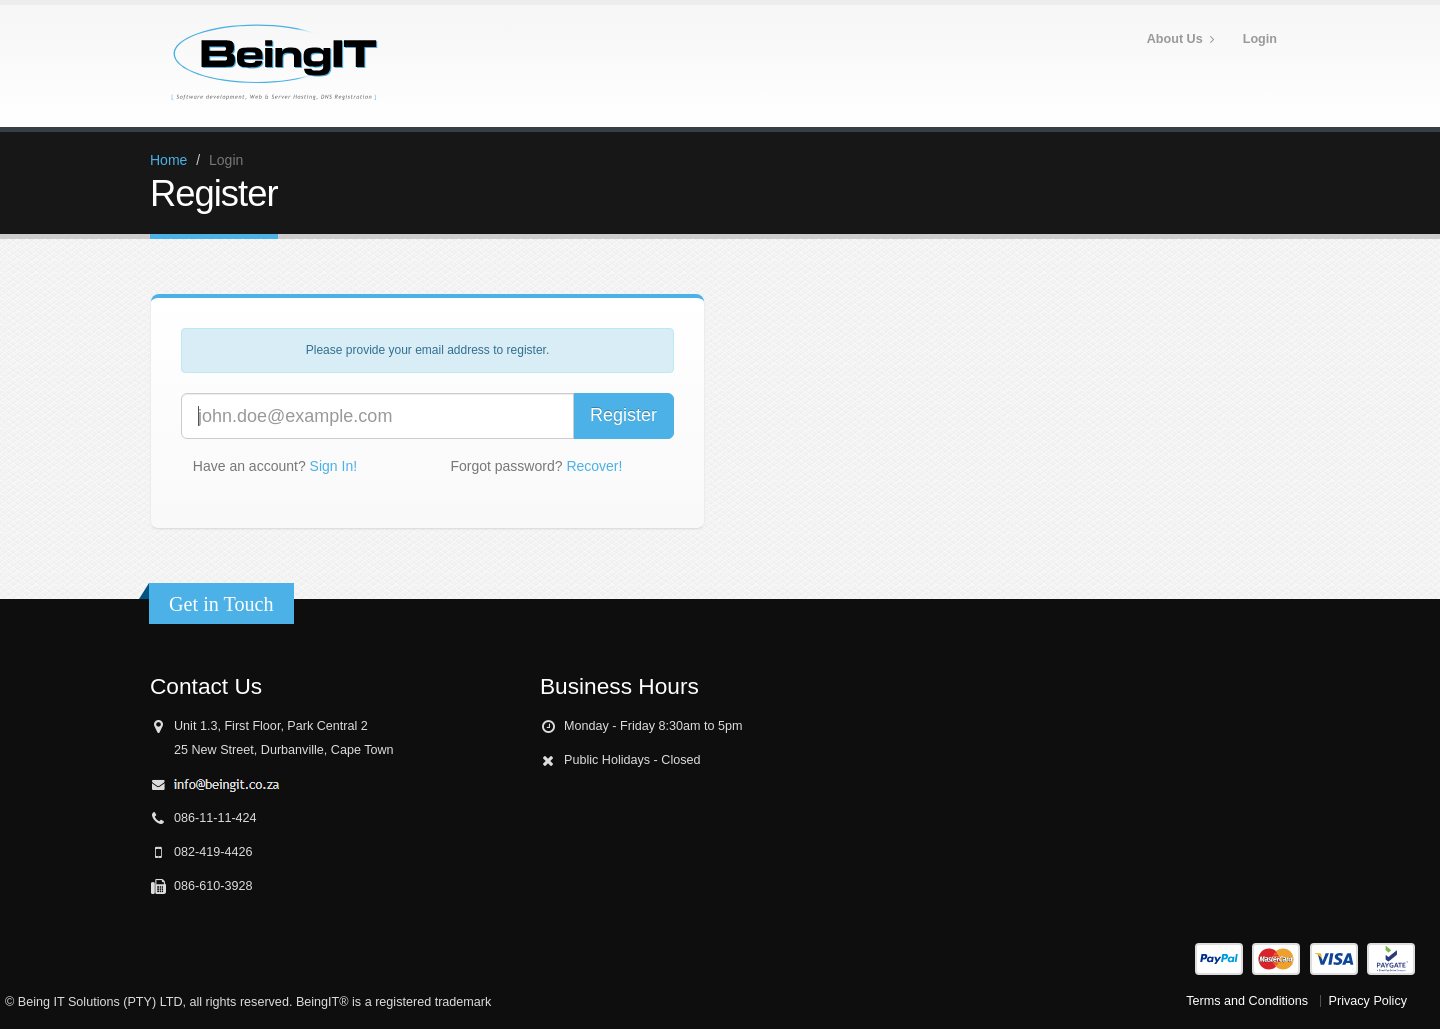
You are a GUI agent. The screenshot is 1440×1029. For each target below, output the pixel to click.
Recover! (594, 466)
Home (168, 160)
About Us (1181, 39)
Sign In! (333, 466)
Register (623, 415)
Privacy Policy (1368, 1001)
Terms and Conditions (1247, 1001)
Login (1260, 39)
